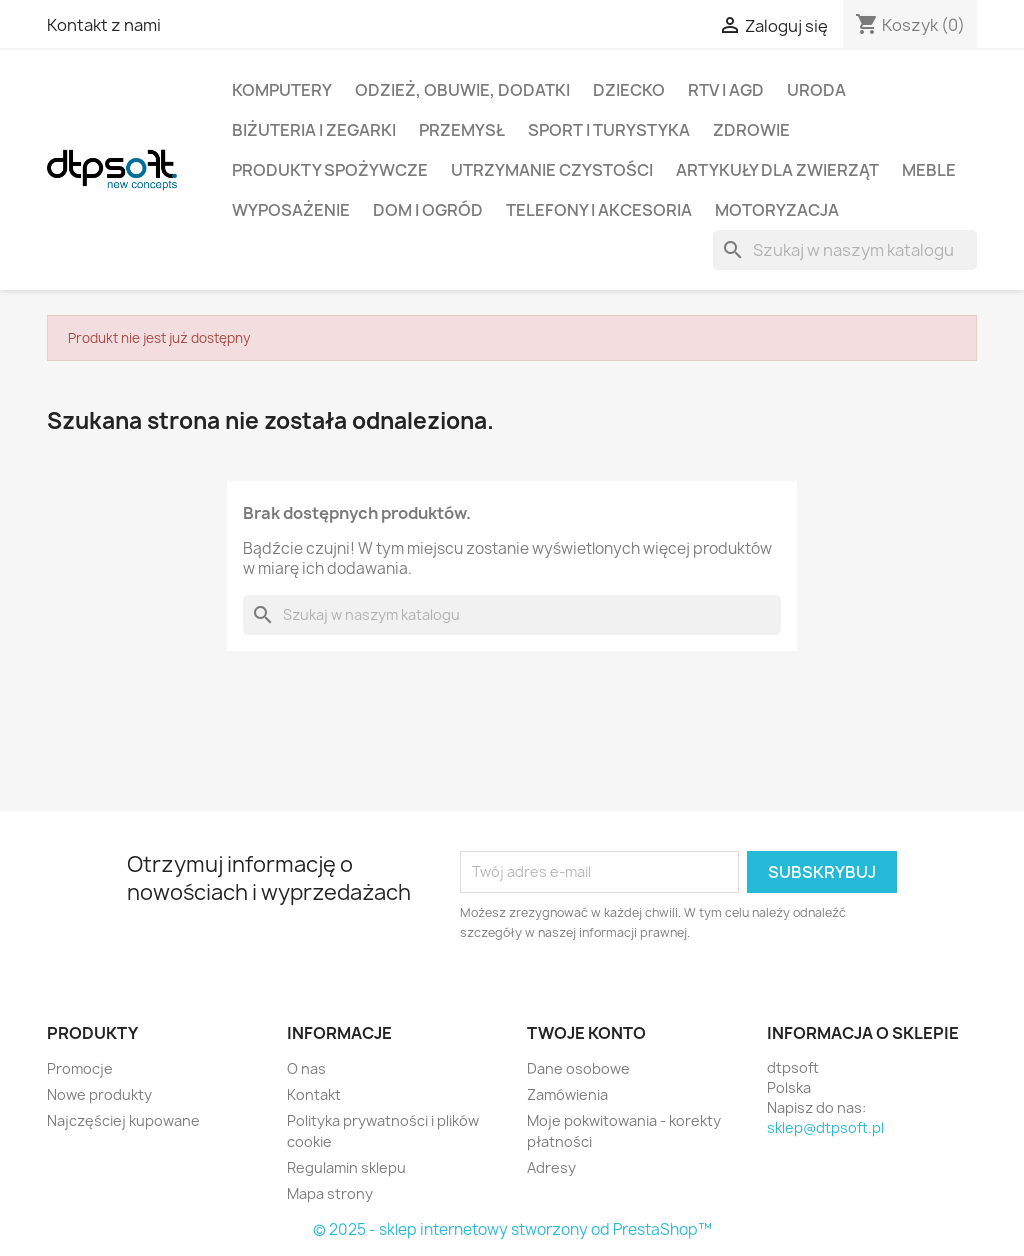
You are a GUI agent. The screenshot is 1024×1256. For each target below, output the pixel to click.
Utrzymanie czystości (552, 170)
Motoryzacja (777, 210)
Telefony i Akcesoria (599, 210)
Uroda (816, 90)
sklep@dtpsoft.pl (825, 1127)
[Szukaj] (845, 250)
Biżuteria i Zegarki (314, 130)
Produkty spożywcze (330, 170)
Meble (929, 170)
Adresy (551, 1167)
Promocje (80, 1068)
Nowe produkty (99, 1094)
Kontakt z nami (104, 25)
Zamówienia (567, 1094)
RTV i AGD (726, 90)
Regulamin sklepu (346, 1167)
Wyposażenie (291, 210)
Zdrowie (751, 130)
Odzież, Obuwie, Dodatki (462, 90)
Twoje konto (586, 1033)
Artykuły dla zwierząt (777, 170)
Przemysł (462, 130)
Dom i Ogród (428, 210)
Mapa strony (330, 1193)
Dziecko (629, 90)
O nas (306, 1068)
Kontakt (314, 1094)
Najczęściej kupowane (123, 1120)
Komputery (282, 90)
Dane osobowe (578, 1068)
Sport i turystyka (609, 130)
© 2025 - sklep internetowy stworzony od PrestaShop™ (512, 1229)
